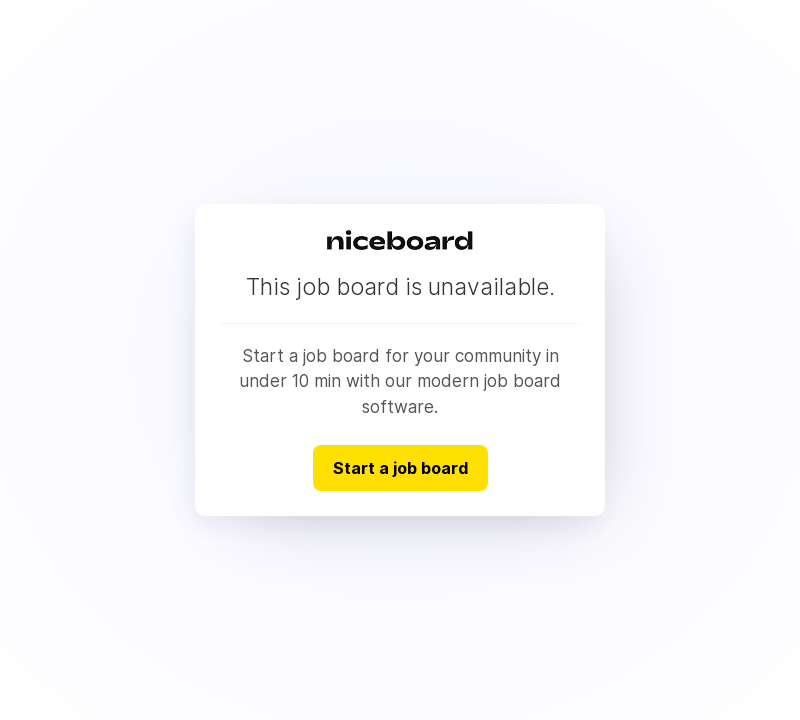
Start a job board (400, 468)
